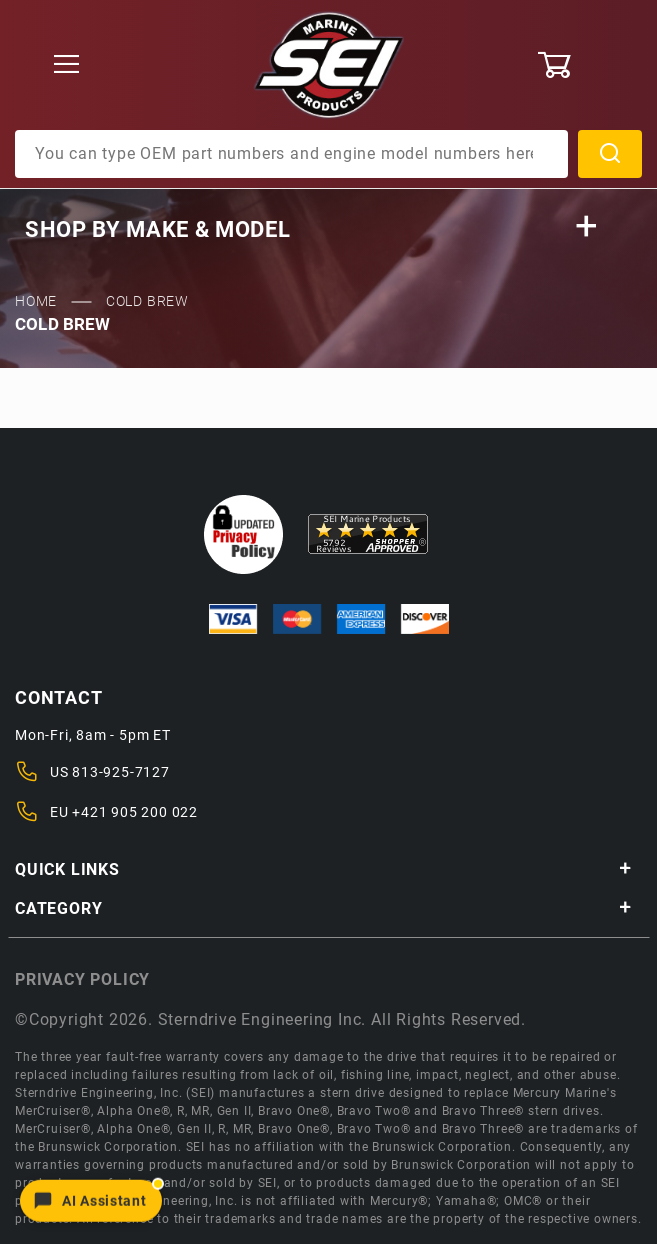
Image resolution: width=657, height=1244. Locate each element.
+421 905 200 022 (135, 812)
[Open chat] (91, 1200)
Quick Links (323, 869)
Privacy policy (82, 979)
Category (323, 908)
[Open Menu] (67, 65)
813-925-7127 (121, 772)
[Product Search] (291, 154)
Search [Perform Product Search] (610, 154)
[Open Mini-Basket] (589, 65)
